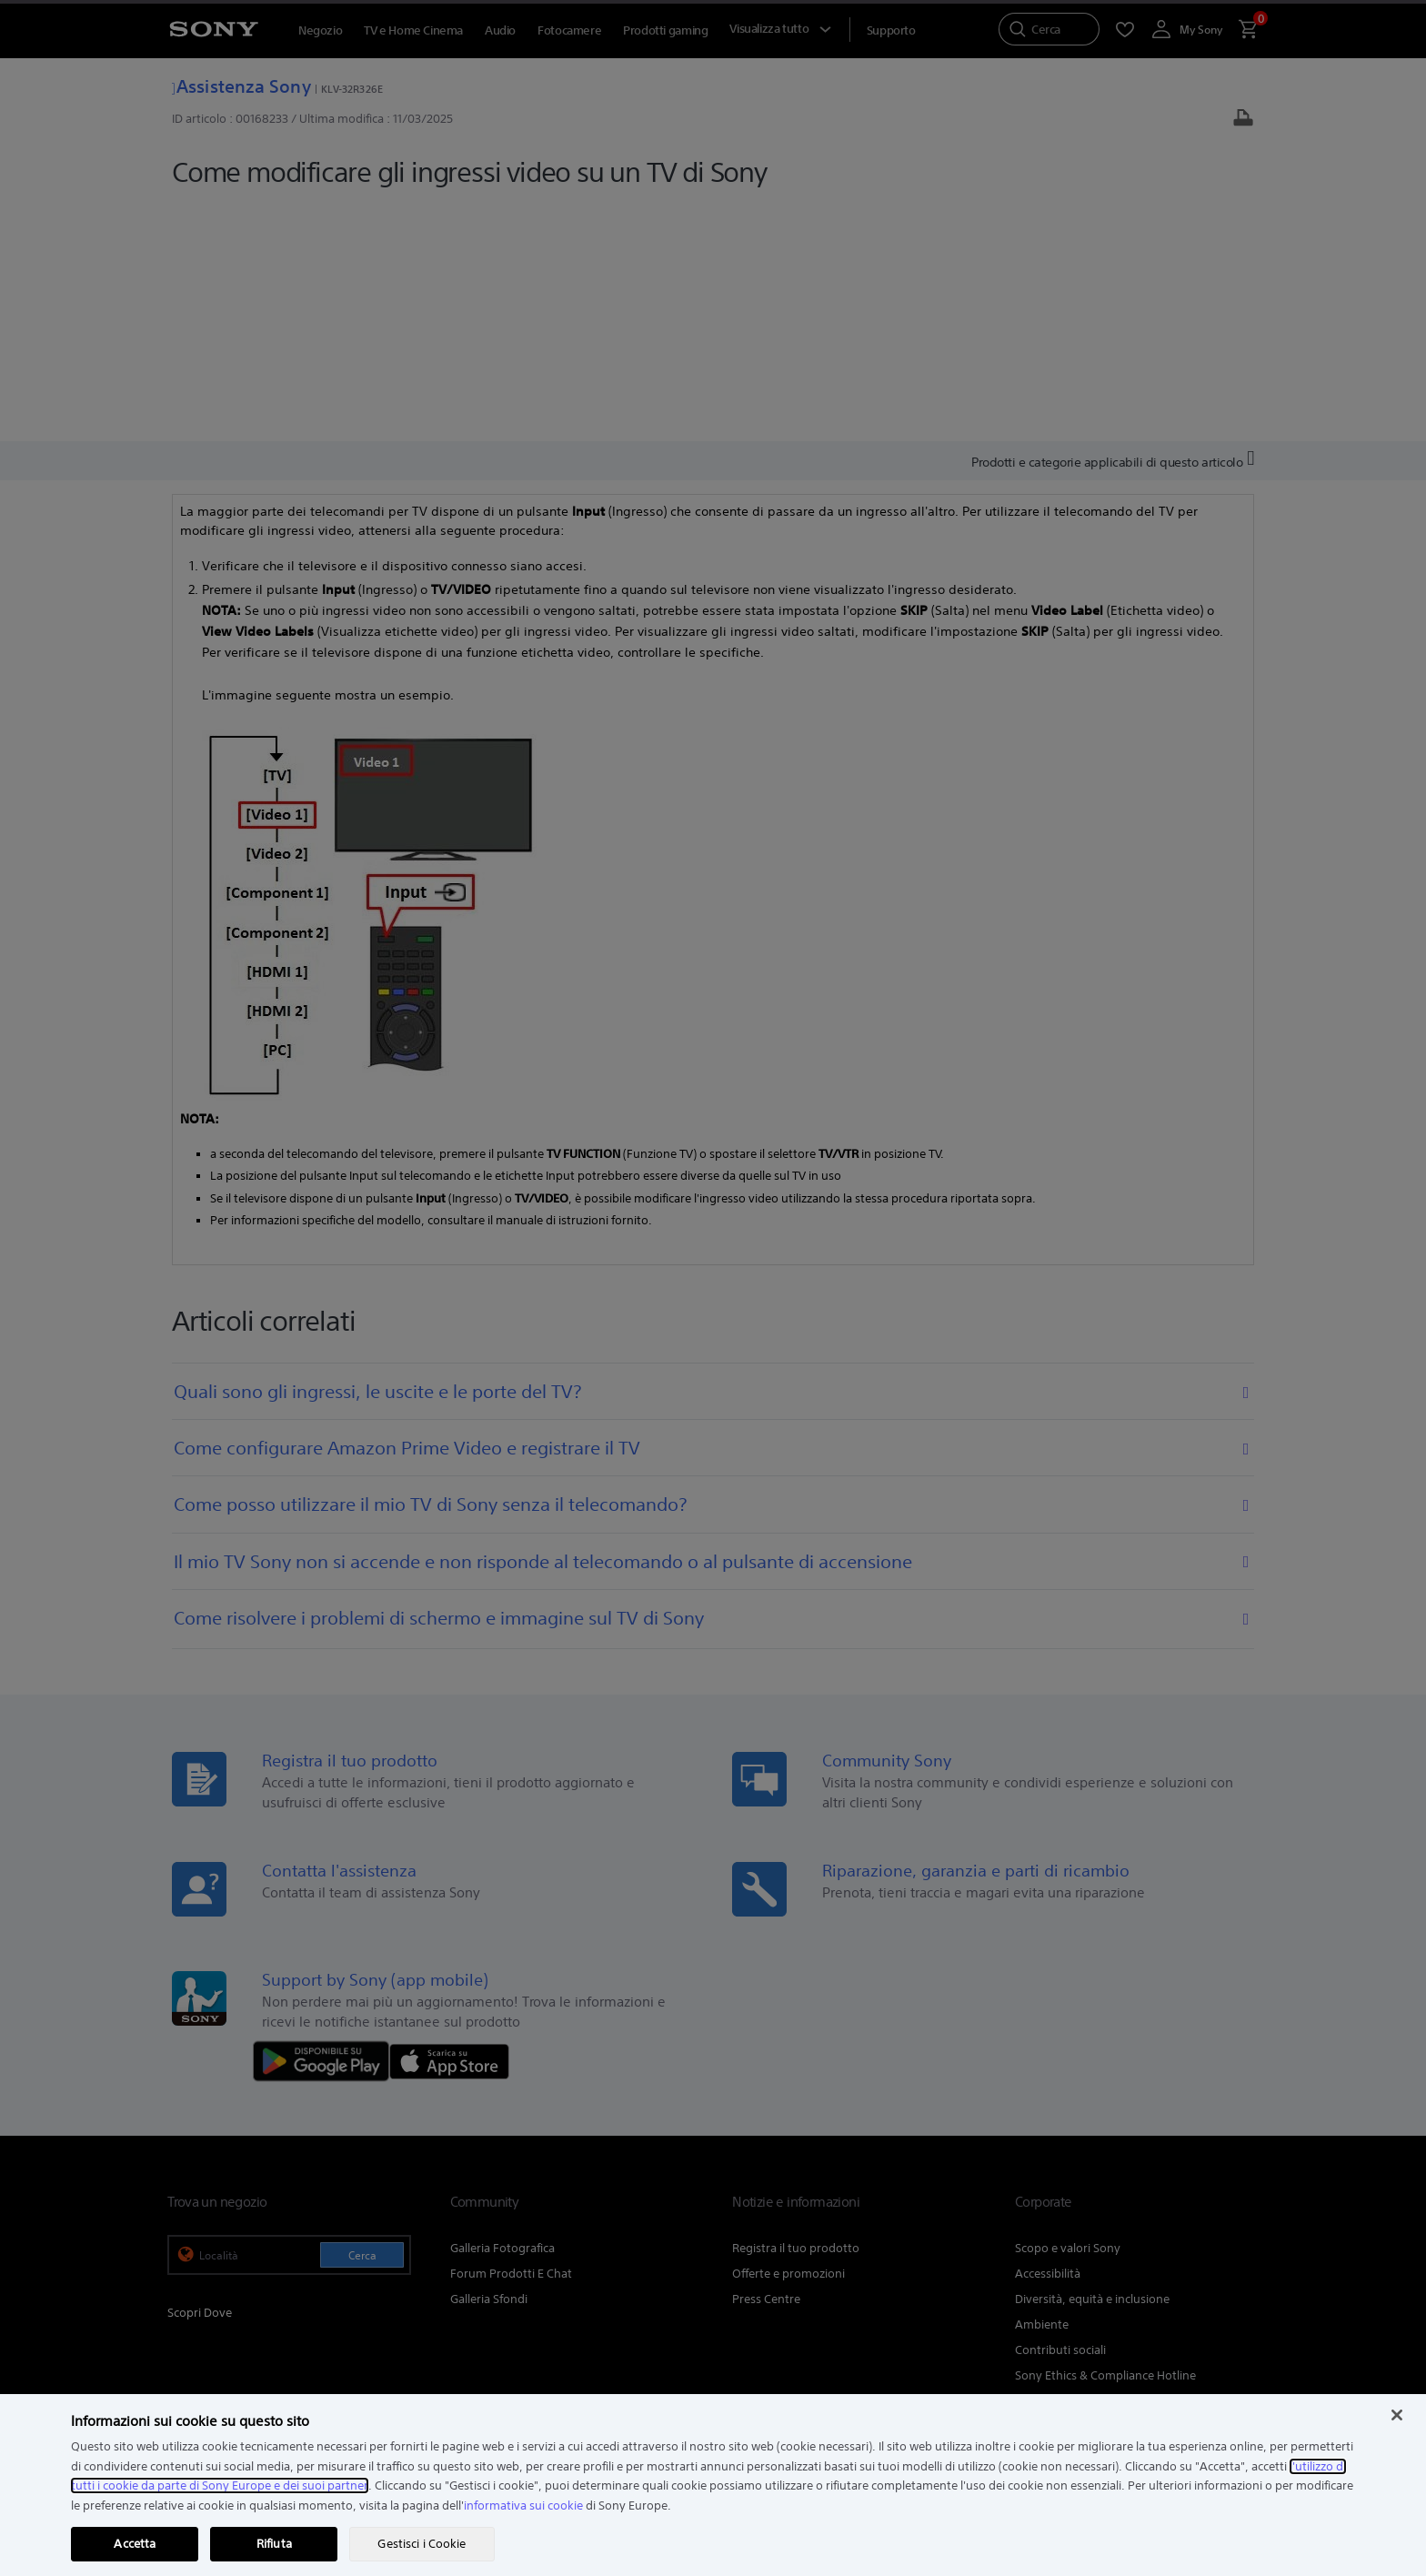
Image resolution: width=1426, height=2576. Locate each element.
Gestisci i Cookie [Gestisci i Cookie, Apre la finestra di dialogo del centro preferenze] (421, 2543)
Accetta (135, 2543)
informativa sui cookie (523, 2505)
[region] (713, 2485)
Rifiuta (274, 2543)
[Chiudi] (1397, 2415)
